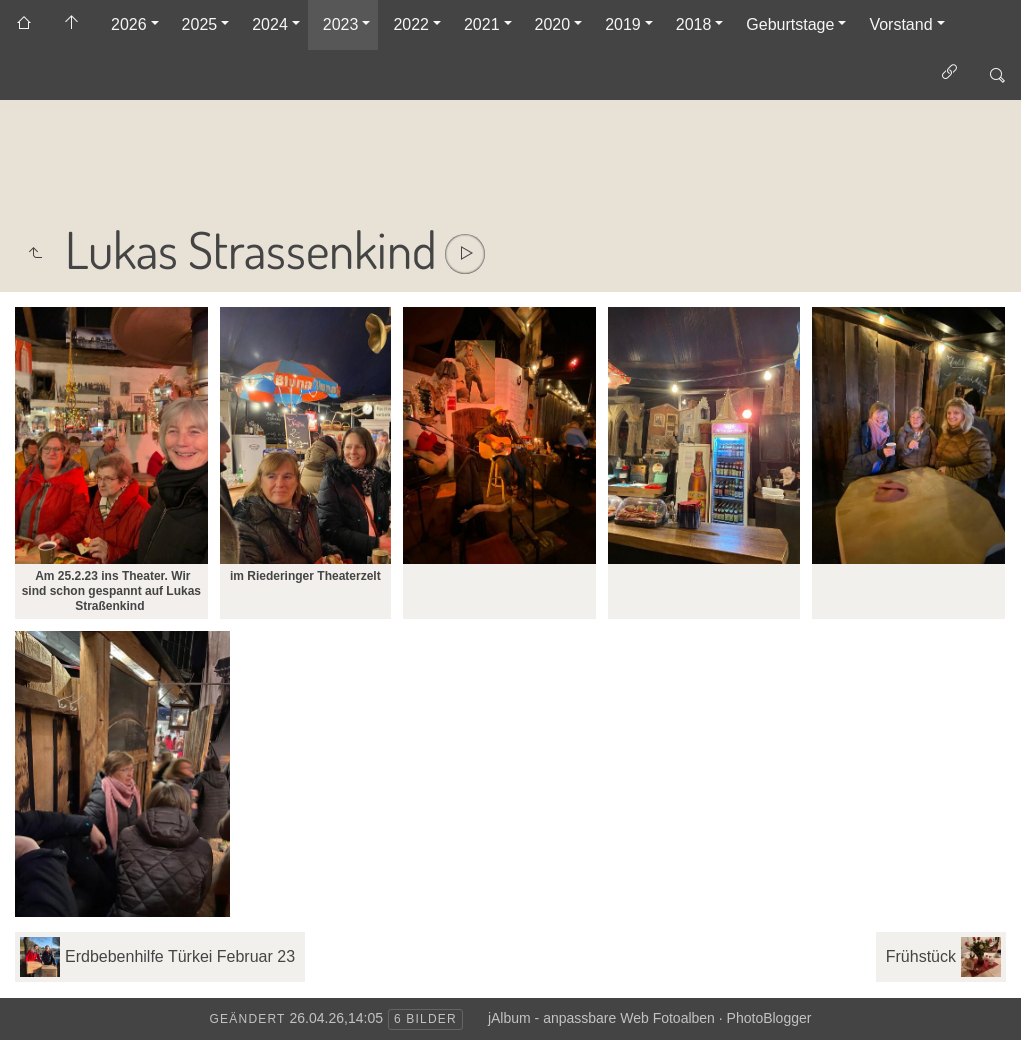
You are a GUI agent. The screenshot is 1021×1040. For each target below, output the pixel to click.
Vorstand (900, 24)
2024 (270, 24)
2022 (411, 24)
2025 (200, 24)
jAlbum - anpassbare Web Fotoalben (601, 1018)
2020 (553, 24)
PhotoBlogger (769, 1018)
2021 (482, 24)
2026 (129, 24)
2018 (694, 24)
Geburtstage (790, 24)
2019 (623, 24)
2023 (341, 24)
